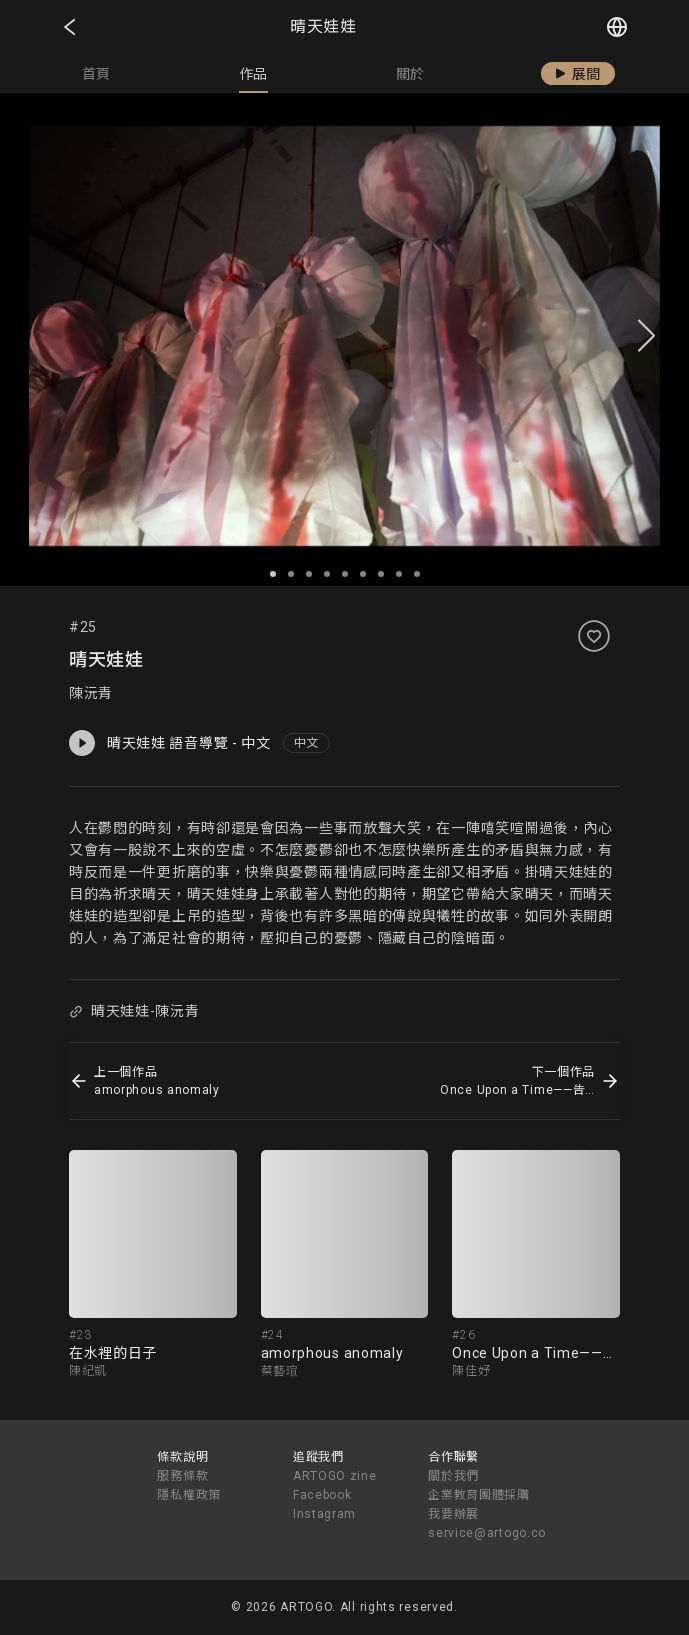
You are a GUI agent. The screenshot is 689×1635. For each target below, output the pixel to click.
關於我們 (453, 1476)
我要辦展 (453, 1514)
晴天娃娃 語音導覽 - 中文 (170, 743)
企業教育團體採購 (479, 1495)
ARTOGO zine (335, 1476)
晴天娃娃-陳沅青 (134, 1011)
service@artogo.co (487, 1533)
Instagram (324, 1514)
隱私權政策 (189, 1495)
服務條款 (182, 1476)
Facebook (322, 1495)
